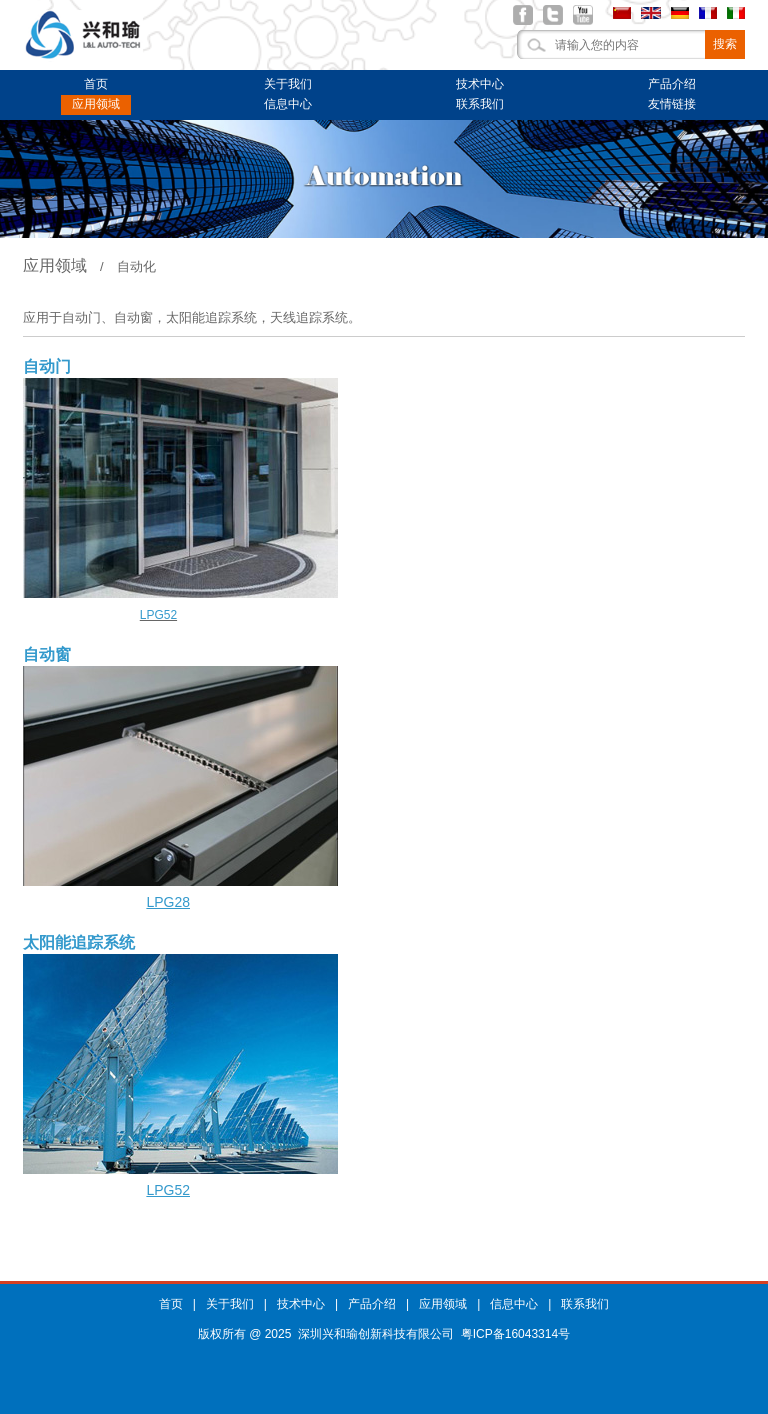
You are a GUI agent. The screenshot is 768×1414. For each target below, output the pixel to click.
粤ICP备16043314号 (515, 1334)
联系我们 (480, 104)
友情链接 (672, 104)
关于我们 (288, 84)
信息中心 (288, 104)
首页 (96, 84)
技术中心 (480, 84)
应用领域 (96, 104)
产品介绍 (672, 84)
